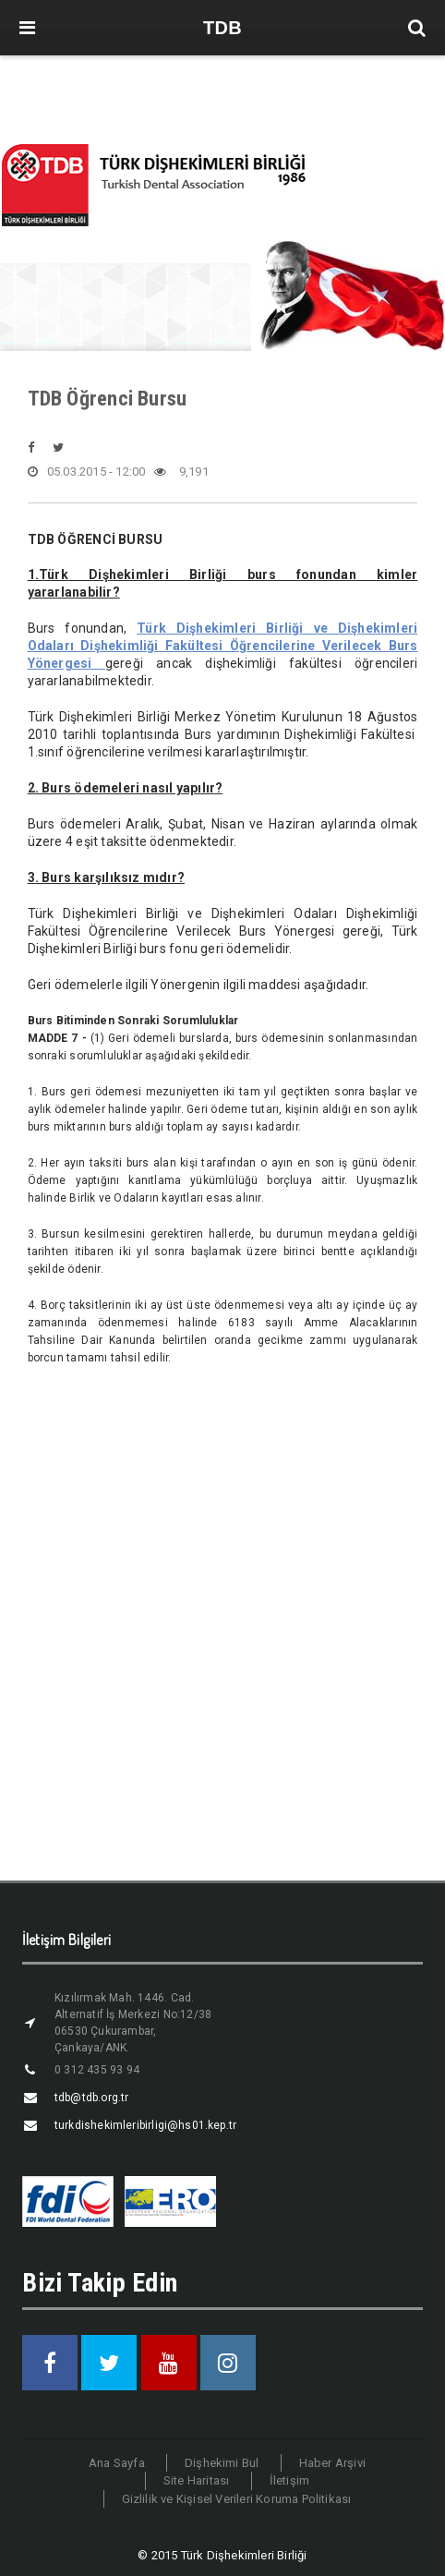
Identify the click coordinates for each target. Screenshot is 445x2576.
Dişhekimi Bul (222, 2463)
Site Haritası (196, 2480)
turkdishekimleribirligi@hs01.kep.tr (145, 2125)
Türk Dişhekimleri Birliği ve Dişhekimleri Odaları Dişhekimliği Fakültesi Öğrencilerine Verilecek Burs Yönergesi (223, 646)
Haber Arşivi (332, 2463)
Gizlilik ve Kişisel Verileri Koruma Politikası (237, 2499)
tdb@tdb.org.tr (91, 2097)
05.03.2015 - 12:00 (87, 472)
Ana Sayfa (117, 2463)
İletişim (290, 2480)
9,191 (181, 472)
